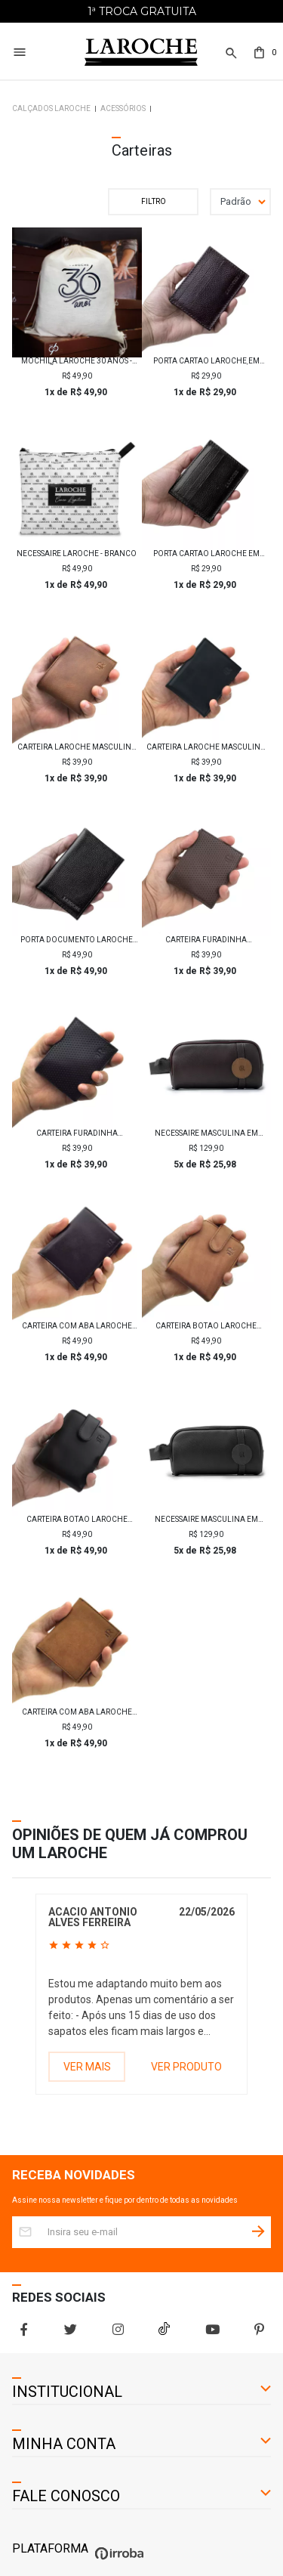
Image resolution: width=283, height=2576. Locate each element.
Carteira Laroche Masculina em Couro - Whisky (77, 747)
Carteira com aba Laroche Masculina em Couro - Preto (77, 1326)
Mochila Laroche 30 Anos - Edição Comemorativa (76, 361)
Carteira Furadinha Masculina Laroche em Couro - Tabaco (206, 940)
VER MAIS (87, 2067)
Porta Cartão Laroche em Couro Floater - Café (206, 361)
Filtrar (153, 201)
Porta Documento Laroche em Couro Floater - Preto (76, 940)
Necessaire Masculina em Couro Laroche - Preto (206, 1519)
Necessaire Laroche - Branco (77, 554)
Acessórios (123, 108)
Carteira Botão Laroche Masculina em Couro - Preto (77, 1519)
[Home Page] (141, 53)
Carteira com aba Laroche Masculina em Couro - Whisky (76, 1712)
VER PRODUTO (186, 2067)
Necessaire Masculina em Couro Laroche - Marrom (206, 1133)
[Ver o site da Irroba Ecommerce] (117, 2560)
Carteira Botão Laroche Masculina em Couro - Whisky (206, 1326)
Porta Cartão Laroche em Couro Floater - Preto (206, 554)
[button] (229, 53)
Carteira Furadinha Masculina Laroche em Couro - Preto (77, 1133)
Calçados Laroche (51, 108)
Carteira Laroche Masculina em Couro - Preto (206, 747)
